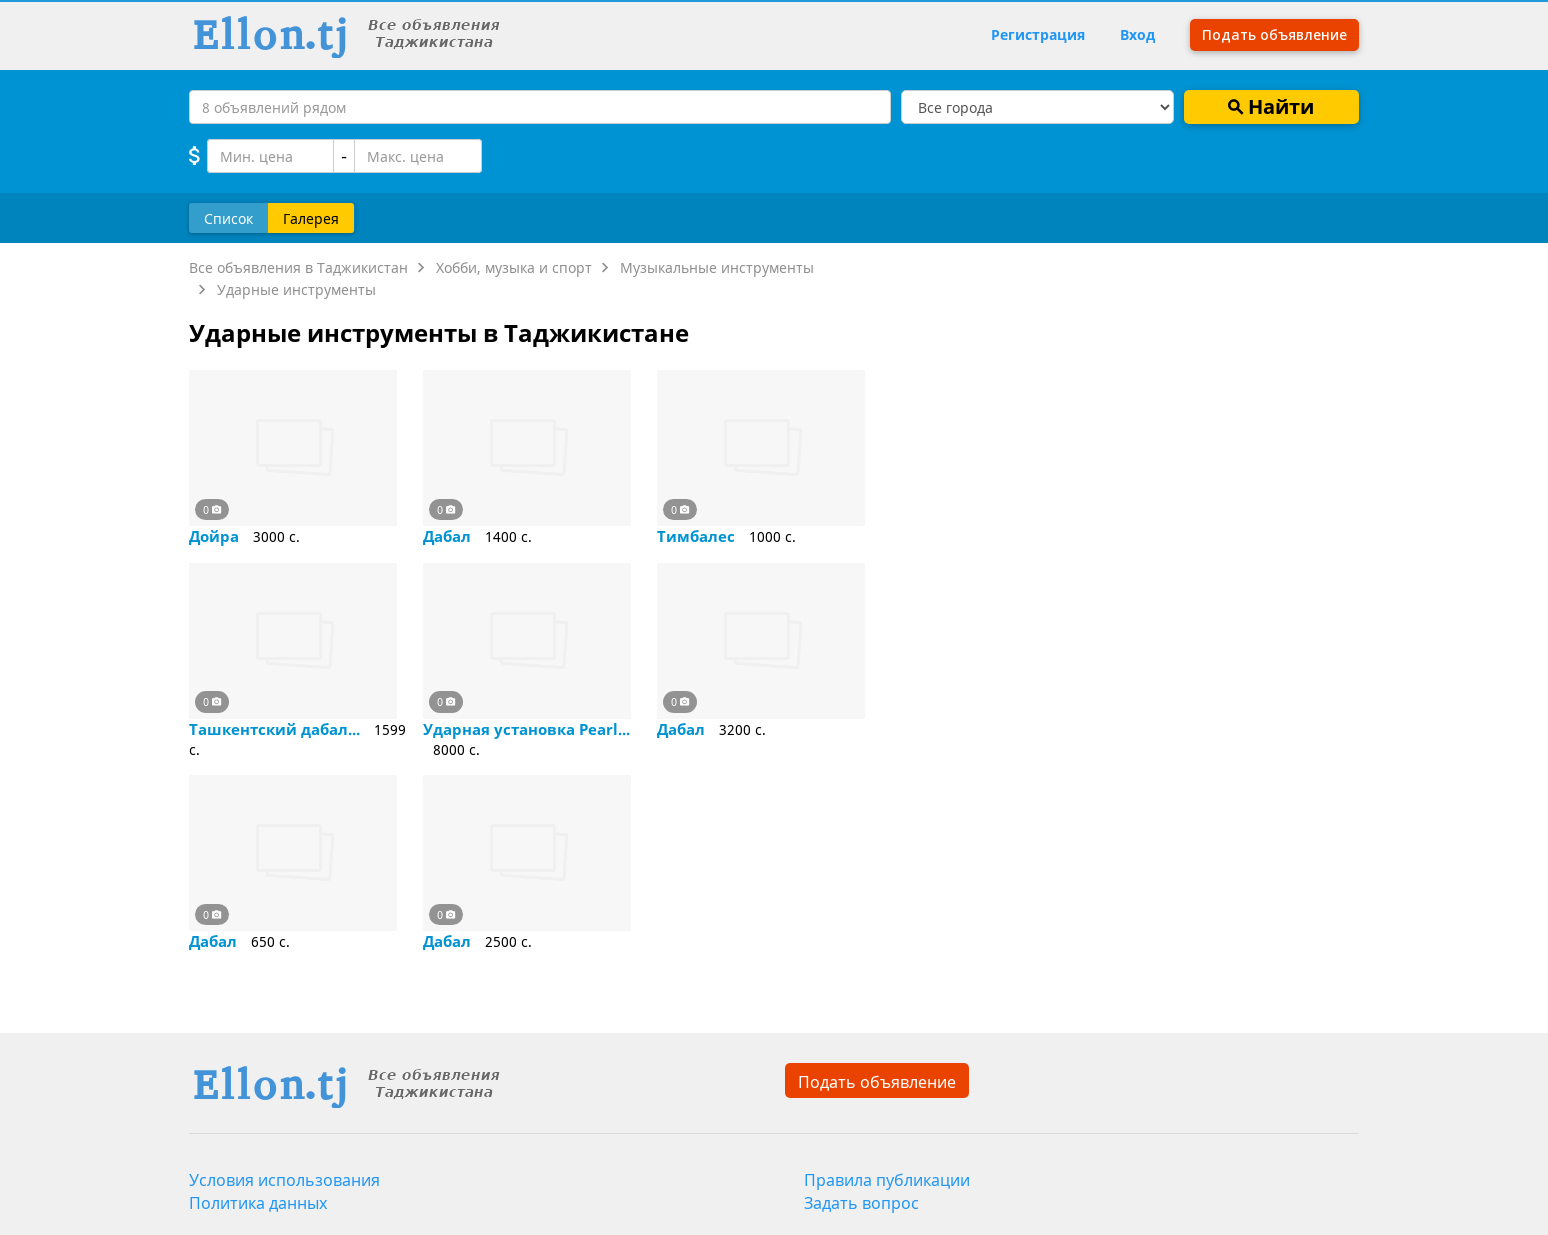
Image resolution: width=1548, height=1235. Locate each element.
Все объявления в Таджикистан (298, 267)
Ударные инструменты (296, 289)
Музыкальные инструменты (717, 267)
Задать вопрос (861, 1203)
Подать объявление (877, 1082)
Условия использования (284, 1180)
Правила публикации (887, 1180)
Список (228, 217)
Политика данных (258, 1203)
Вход (1137, 34)
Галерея (311, 217)
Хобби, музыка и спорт (514, 267)
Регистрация (1038, 34)
